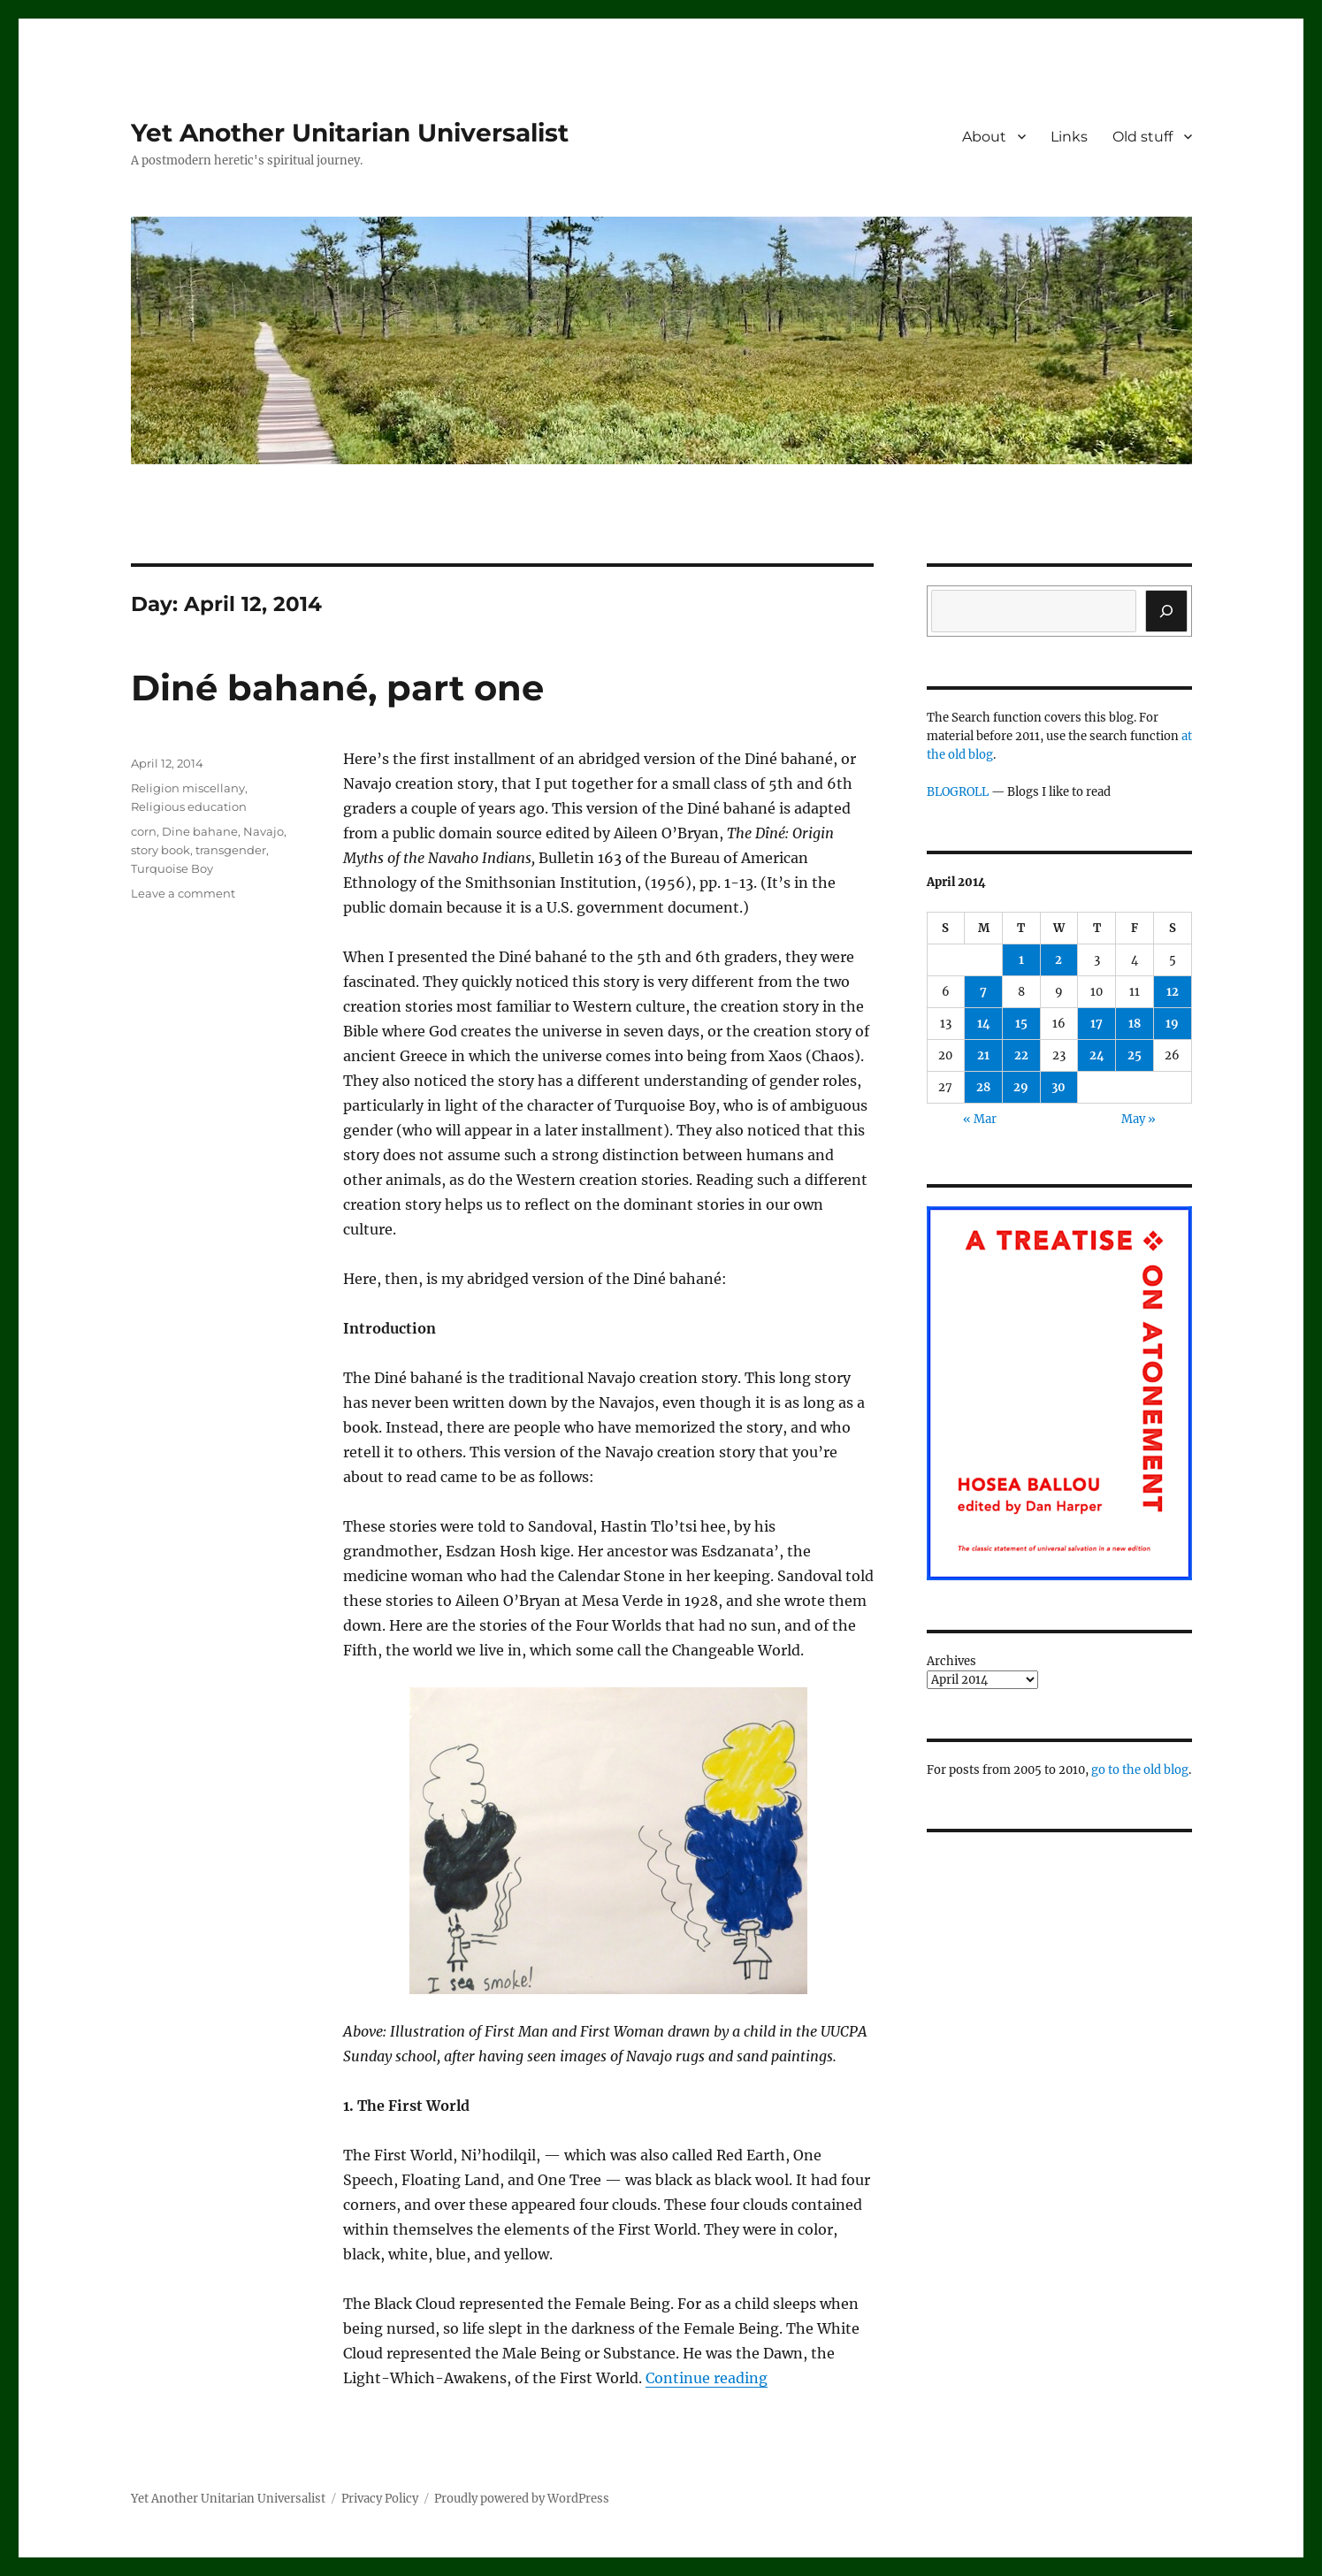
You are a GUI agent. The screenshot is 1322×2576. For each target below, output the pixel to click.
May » (1138, 1119)
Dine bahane (200, 831)
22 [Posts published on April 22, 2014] (1021, 1055)
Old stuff (1142, 136)
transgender (230, 850)
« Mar (980, 1119)
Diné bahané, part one (337, 687)
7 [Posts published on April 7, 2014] (983, 991)
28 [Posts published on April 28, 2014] (983, 1087)
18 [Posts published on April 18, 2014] (1134, 1023)
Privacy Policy (379, 2498)
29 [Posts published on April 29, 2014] (1020, 1087)
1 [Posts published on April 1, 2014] (1021, 959)
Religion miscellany (188, 788)
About (984, 136)
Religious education (189, 806)
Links (1069, 136)
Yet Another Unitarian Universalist (350, 133)
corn (144, 831)
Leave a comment (183, 893)
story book (160, 850)
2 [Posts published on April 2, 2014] (1058, 959)
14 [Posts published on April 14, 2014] (983, 1023)
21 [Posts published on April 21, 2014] (983, 1055)
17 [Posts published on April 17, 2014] (1096, 1023)
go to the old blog (1139, 1769)
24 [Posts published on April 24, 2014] (1096, 1055)
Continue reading (707, 2378)
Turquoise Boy (172, 868)
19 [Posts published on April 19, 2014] (1172, 1023)
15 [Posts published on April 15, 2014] (1021, 1023)
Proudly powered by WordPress (521, 2498)
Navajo (263, 831)
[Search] (1166, 611)
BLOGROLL (958, 791)
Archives (951, 1661)
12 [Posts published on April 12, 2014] (1172, 991)
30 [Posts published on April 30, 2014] (1058, 1087)
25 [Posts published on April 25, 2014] (1134, 1055)
